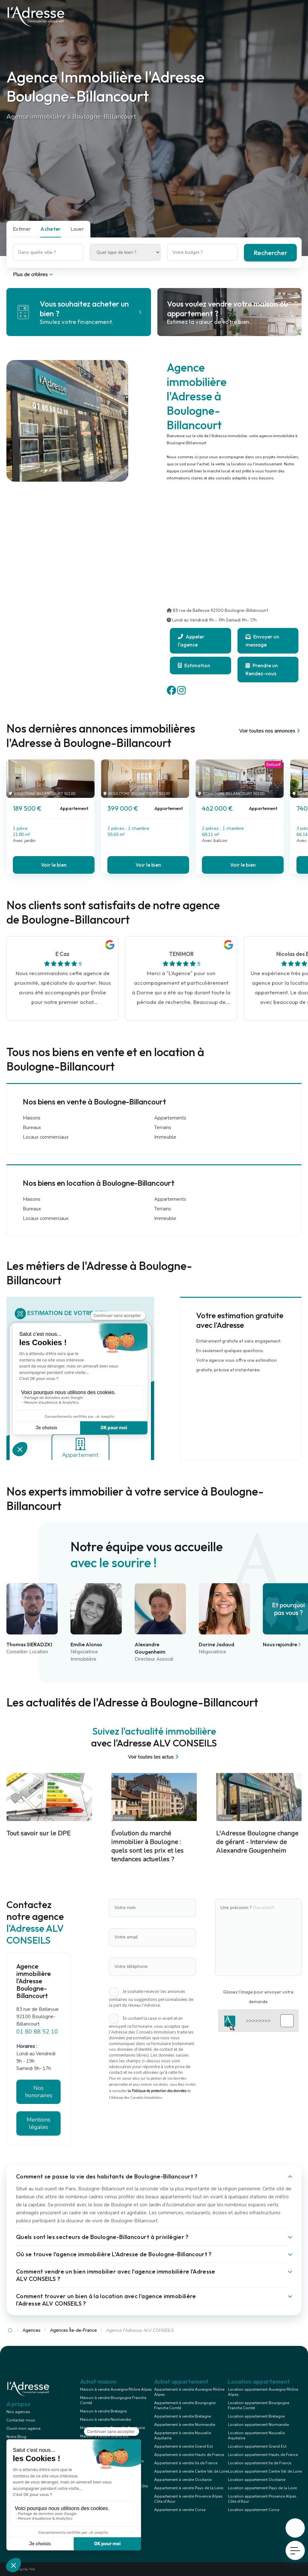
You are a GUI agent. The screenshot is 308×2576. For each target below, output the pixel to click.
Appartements (170, 1118)
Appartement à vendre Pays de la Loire (188, 2488)
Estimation (194, 665)
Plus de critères (33, 274)
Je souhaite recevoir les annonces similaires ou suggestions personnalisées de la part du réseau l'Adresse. (151, 1998)
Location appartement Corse (253, 2509)
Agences (31, 2330)
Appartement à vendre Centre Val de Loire (191, 2471)
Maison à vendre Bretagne (103, 2411)
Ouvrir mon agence (23, 2428)
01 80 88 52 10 (37, 2031)
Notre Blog (16, 2436)
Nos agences (18, 2411)
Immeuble (165, 1137)
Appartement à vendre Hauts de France (189, 2454)
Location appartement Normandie (258, 2424)
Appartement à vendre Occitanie (183, 2479)
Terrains (162, 1127)
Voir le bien (54, 865)
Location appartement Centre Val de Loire (265, 2471)
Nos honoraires (38, 2091)
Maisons (31, 1118)
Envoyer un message (262, 640)
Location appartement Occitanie (256, 2479)
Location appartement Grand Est (257, 2446)
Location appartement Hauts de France (263, 2454)
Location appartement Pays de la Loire (262, 2488)
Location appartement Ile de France (259, 2463)
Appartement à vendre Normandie (184, 2424)
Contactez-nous (20, 2420)
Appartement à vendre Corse (179, 2509)
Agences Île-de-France (73, 2330)
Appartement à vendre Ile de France (185, 2463)
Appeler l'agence (191, 640)
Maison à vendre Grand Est (104, 2436)
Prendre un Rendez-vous (262, 669)
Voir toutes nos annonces (270, 730)
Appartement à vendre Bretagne (182, 2416)
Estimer (22, 229)
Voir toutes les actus (154, 1757)
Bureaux (32, 1127)
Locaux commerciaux (46, 1137)
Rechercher (270, 253)
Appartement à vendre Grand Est (183, 2446)
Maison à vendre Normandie (105, 2419)
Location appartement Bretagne (256, 2416)
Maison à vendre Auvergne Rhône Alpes (116, 2389)
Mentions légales (38, 2123)
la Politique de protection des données (157, 2091)
